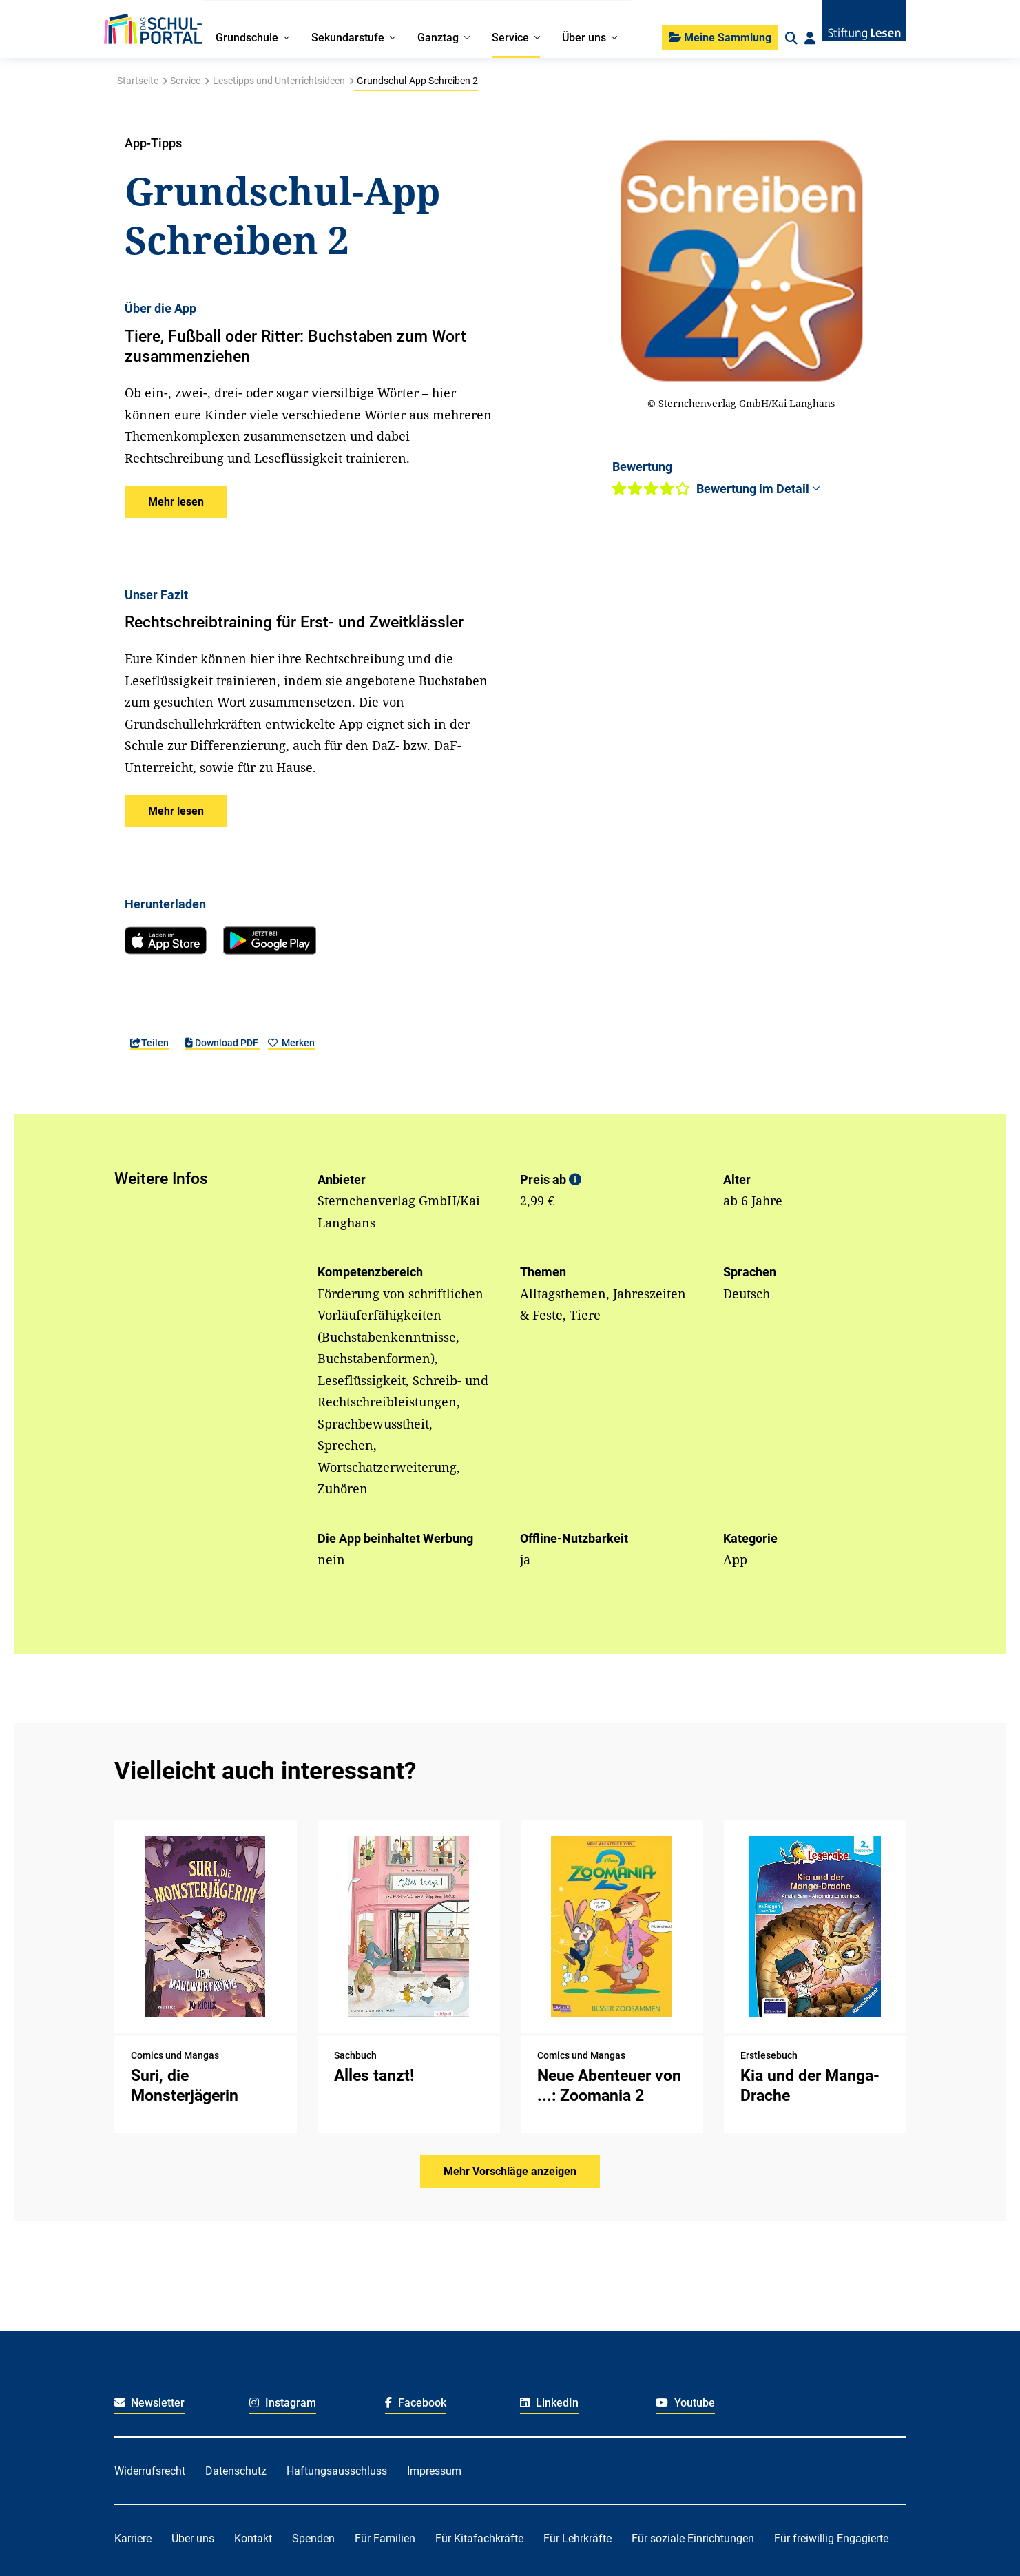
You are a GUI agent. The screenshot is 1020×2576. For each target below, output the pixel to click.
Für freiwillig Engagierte (831, 2538)
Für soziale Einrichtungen (693, 2538)
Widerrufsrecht (149, 2471)
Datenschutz (236, 2471)
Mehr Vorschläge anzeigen (510, 2171)
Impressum (434, 2471)
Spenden (313, 2538)
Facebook (415, 2402)
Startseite (137, 80)
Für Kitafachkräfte (479, 2538)
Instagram (282, 2402)
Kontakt (253, 2538)
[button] (176, 502)
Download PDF (222, 1042)
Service (185, 80)
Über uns (192, 2538)
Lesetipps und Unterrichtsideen (279, 80)
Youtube (685, 2402)
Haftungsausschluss (337, 2471)
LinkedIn (549, 2402)
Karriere (133, 2538)
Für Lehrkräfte (577, 2538)
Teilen (149, 1042)
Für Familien (385, 2538)
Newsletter (149, 2402)
